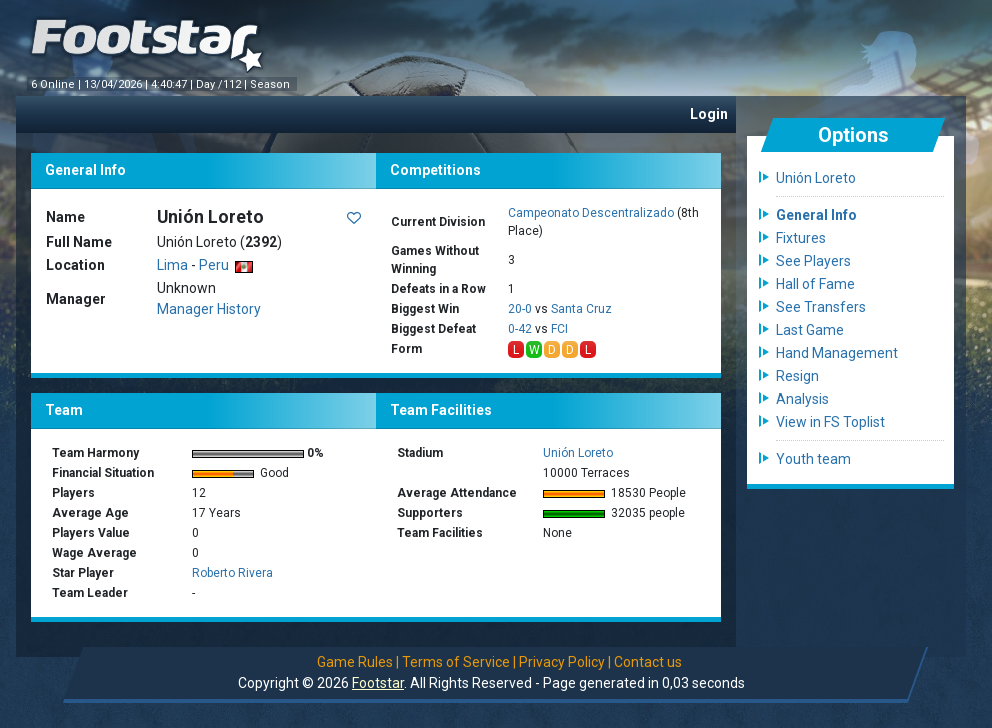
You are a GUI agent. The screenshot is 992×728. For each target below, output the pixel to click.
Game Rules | (358, 662)
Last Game (810, 330)
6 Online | (57, 84)
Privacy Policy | (565, 662)
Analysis (802, 399)
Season (271, 84)
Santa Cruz (581, 309)
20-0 (520, 309)
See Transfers (821, 307)
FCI (559, 329)
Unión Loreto (578, 453)
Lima (172, 265)
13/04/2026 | (117, 84)
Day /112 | (223, 84)
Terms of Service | (459, 662)
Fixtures (801, 238)
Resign (797, 376)
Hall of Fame (815, 284)
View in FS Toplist (830, 422)
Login (709, 114)
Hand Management (837, 353)
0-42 (520, 329)
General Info (816, 215)
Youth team (813, 459)
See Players (813, 261)
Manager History (209, 309)
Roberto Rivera (232, 573)
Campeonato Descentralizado (591, 213)
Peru (226, 265)
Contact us (648, 662)
